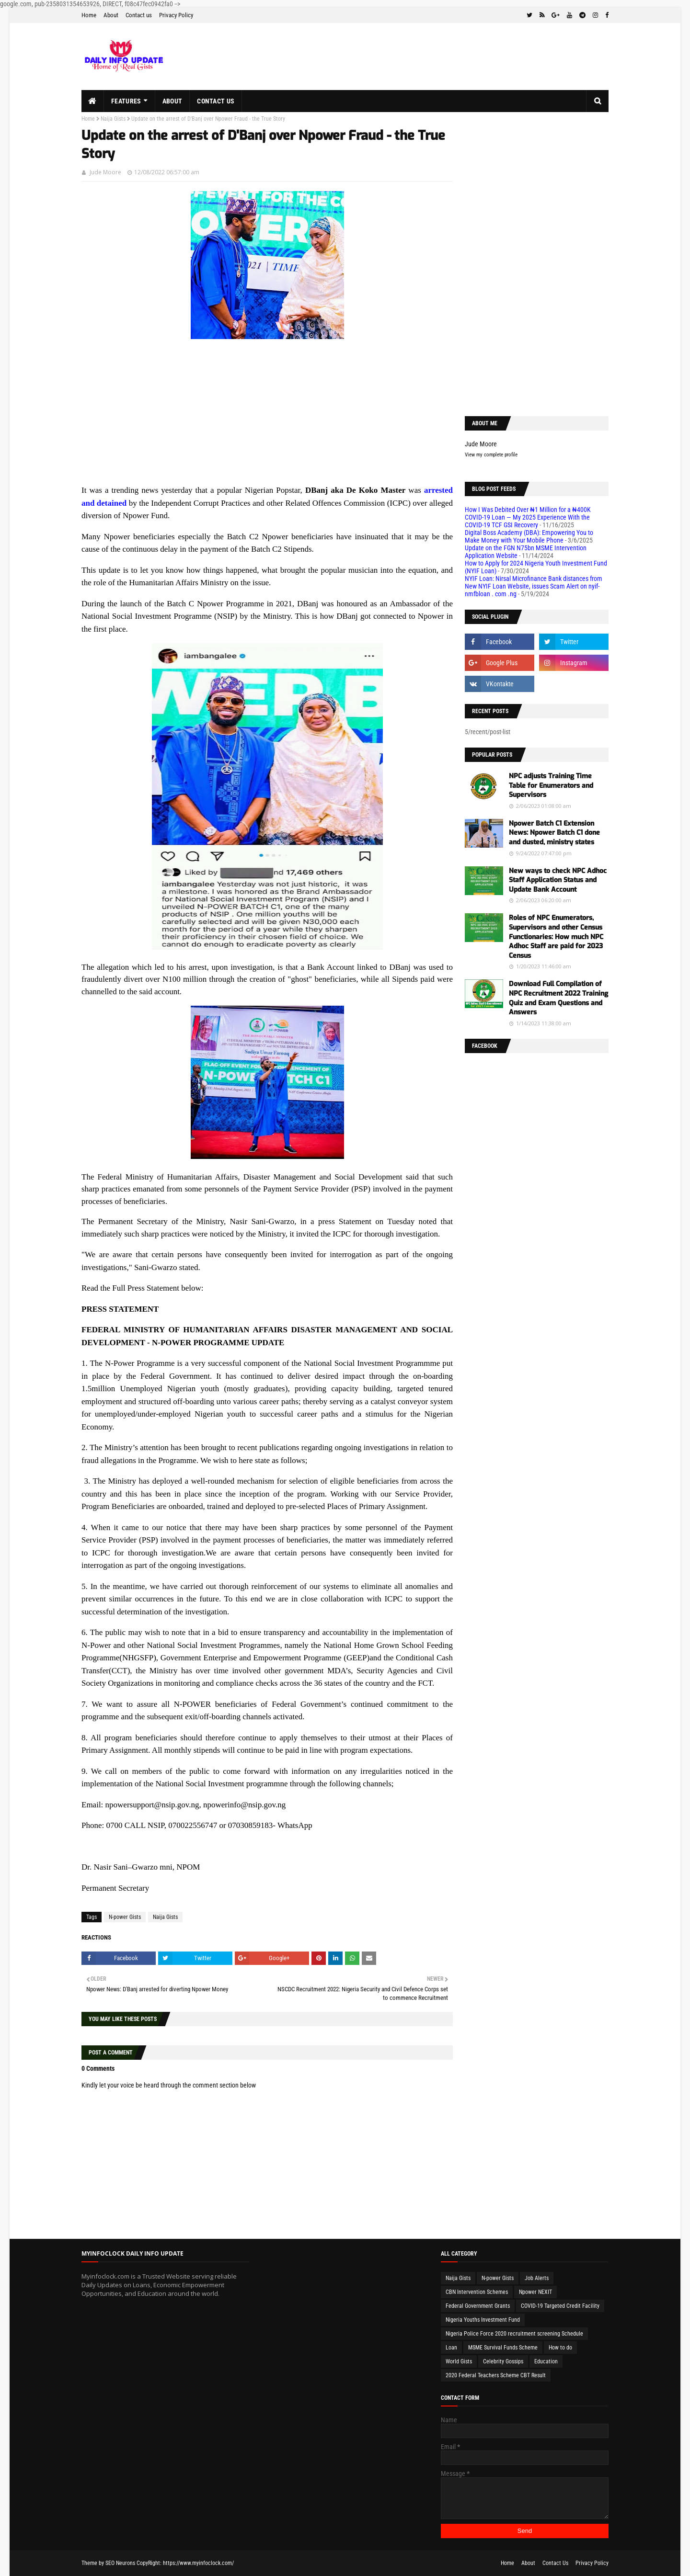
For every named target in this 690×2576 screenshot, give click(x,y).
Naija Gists (113, 118)
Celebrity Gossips (503, 2361)
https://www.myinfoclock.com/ (198, 2563)
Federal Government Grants (478, 2306)
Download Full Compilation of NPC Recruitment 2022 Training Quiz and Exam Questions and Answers (558, 998)
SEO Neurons (120, 2563)
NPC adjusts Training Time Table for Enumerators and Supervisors (551, 785)
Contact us (139, 15)
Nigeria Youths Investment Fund (483, 2319)
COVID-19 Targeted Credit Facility (560, 2306)
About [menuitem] (172, 101)
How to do (560, 2347)
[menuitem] (92, 101)
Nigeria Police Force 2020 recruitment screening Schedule (514, 2333)
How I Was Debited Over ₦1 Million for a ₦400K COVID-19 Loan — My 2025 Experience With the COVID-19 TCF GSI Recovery (528, 517)
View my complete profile (491, 455)
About (111, 15)
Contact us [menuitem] (215, 101)
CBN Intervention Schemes (477, 2292)
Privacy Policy (176, 15)
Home (88, 15)
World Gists (459, 2361)
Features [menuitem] (126, 101)
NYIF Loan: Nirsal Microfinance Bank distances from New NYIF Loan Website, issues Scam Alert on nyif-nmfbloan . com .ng (533, 586)
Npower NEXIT (535, 2292)
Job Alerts (537, 2278)
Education (546, 2361)
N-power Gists (125, 1917)
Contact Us (555, 2563)
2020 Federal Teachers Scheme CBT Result (496, 2375)
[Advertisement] (267, 417)
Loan (451, 2347)
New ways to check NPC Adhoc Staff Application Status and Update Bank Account (558, 880)
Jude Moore (105, 172)
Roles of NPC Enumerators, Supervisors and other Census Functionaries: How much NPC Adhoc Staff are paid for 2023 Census (556, 936)
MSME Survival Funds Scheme (503, 2347)
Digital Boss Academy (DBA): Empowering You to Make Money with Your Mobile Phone (529, 536)
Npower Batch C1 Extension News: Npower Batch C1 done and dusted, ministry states (554, 833)
